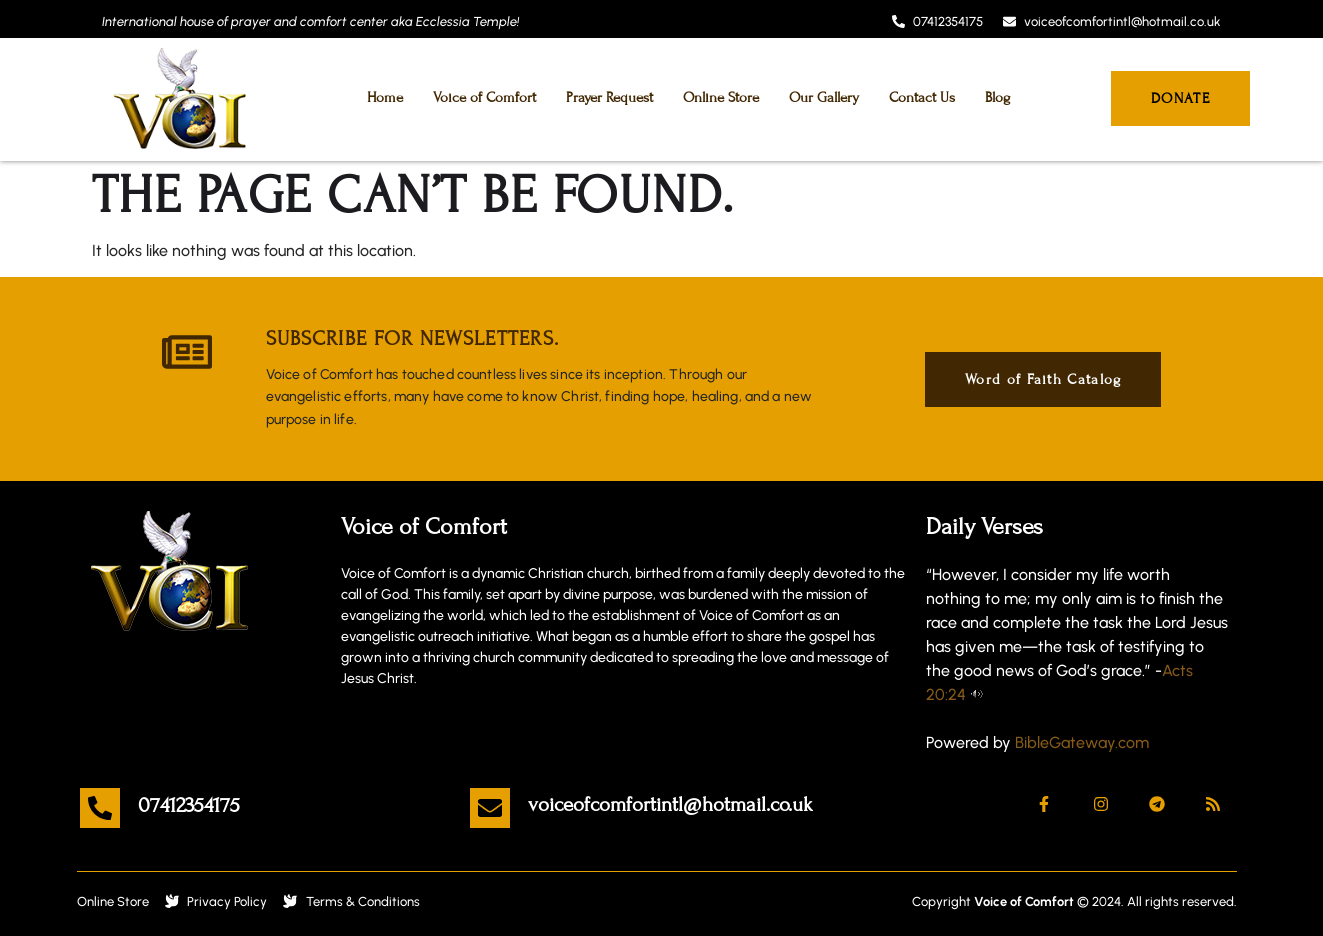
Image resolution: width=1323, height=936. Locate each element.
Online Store (721, 97)
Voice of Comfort (484, 97)
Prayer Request (609, 97)
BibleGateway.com (1082, 742)
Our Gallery (824, 97)
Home (385, 97)
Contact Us (922, 97)
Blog (997, 97)
